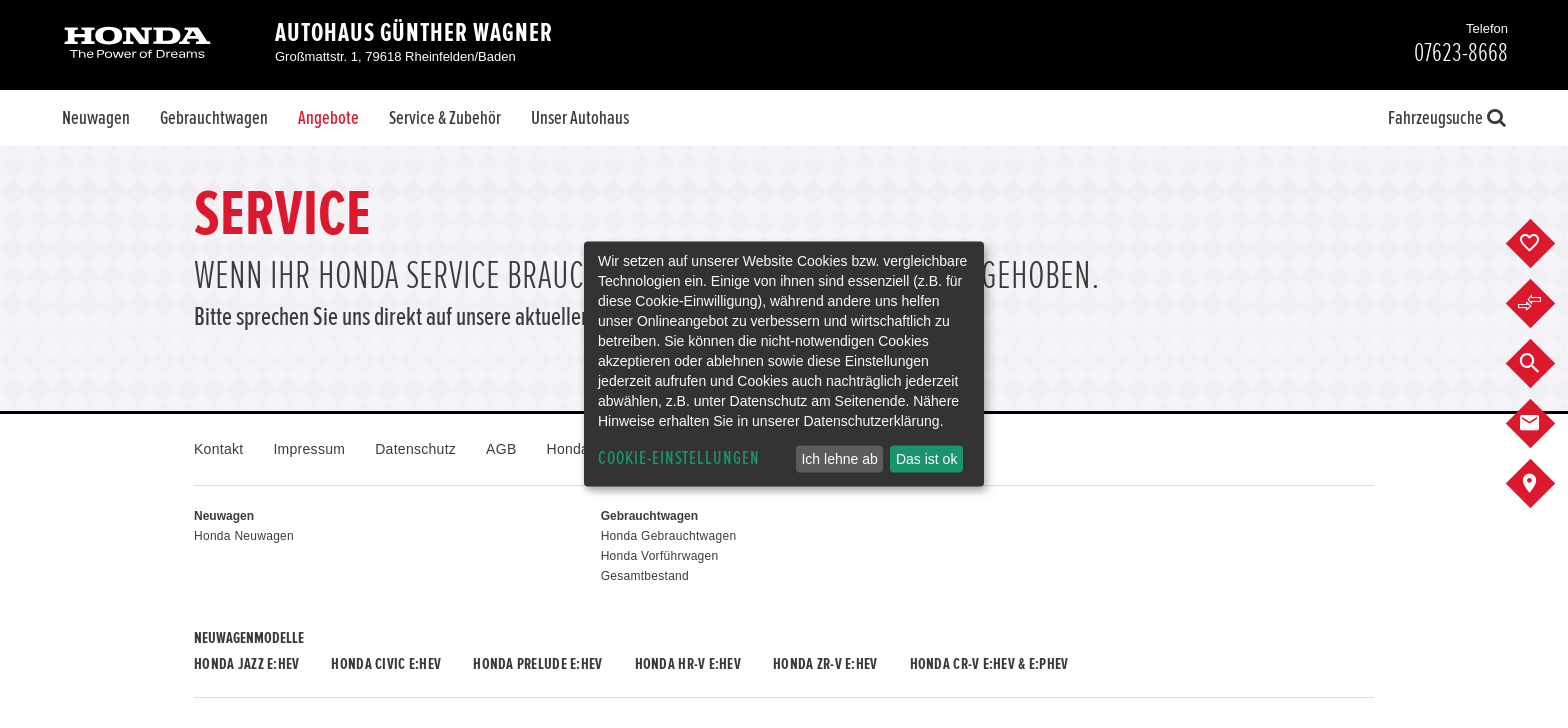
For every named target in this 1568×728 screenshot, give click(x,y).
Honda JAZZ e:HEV (246, 664)
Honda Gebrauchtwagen (669, 536)
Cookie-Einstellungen (679, 458)
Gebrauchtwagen (214, 118)
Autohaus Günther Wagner (414, 33)
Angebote (328, 118)
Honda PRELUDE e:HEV (537, 664)
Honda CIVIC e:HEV (386, 664)
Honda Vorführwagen (660, 556)
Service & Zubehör (445, 118)
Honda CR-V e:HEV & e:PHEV (989, 664)
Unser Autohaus (580, 118)
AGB (501, 449)
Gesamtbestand (645, 576)
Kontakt (218, 449)
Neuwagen (96, 118)
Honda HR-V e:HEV (688, 664)
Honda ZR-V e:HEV (825, 664)
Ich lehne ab (839, 459)
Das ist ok (926, 459)
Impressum (309, 449)
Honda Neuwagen (244, 536)
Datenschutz (415, 449)
